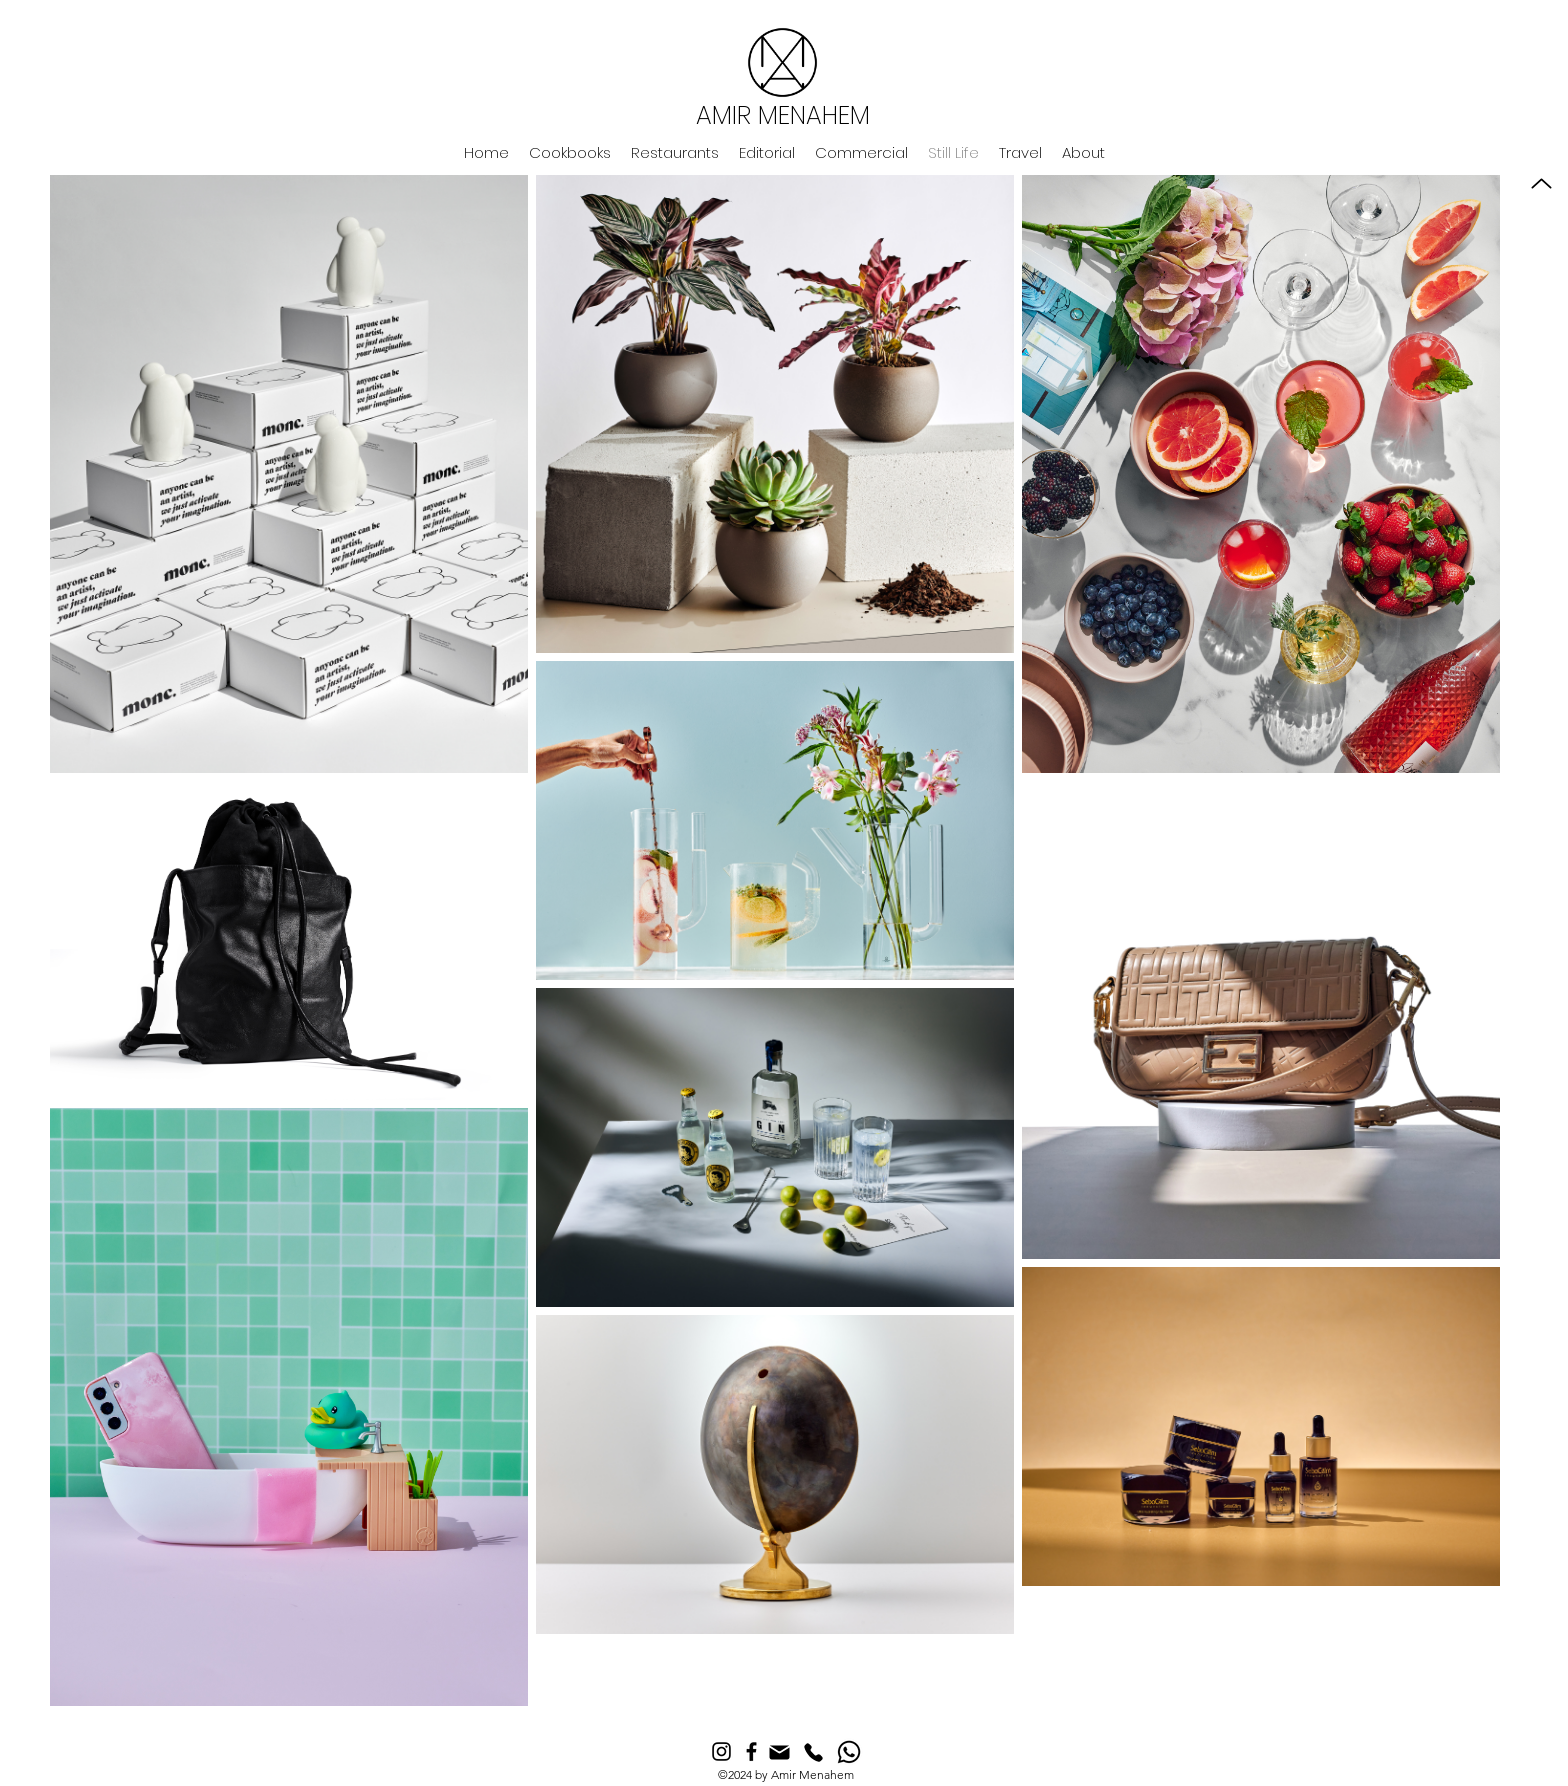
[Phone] (813, 1752)
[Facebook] (751, 1751)
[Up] (1541, 183)
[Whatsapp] (849, 1752)
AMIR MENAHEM (783, 115)
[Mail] (779, 1752)
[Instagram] (721, 1751)
